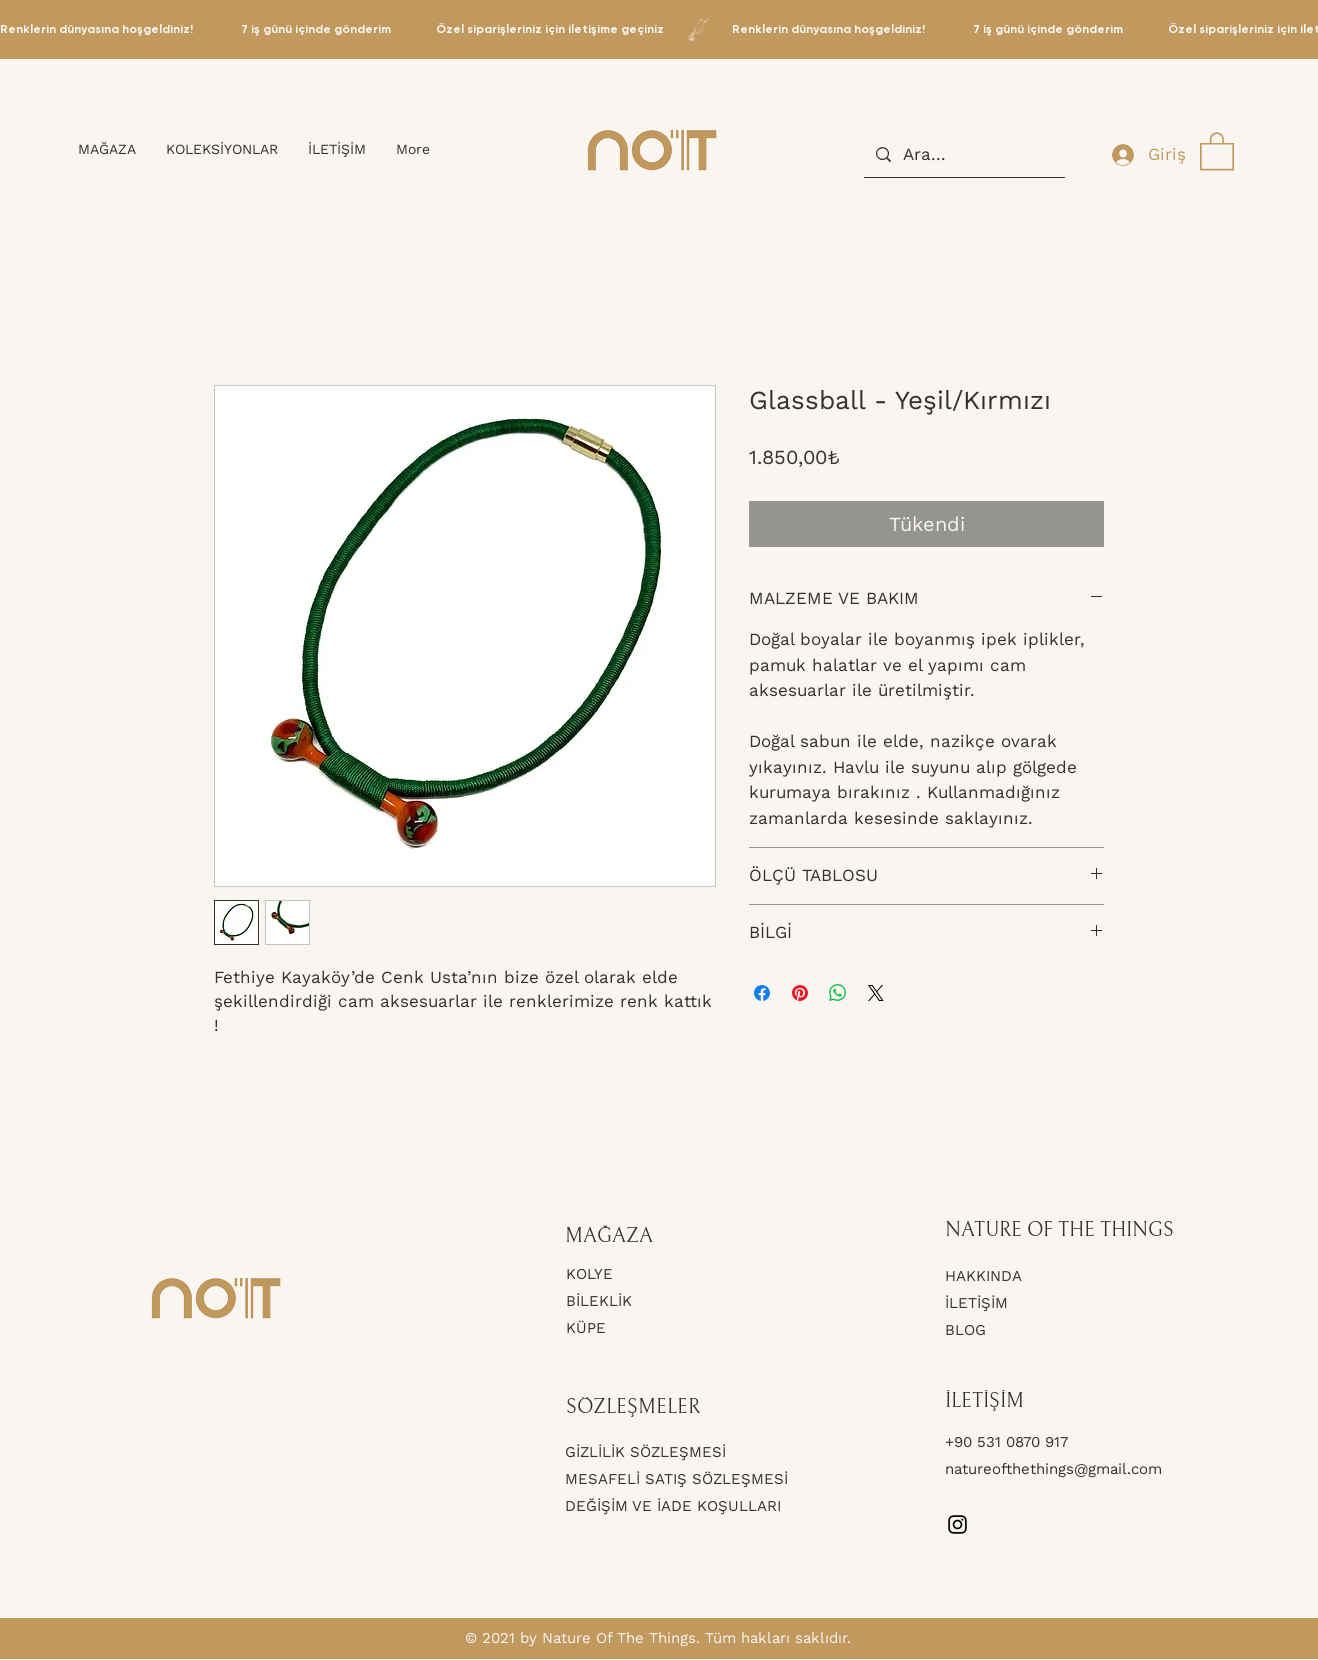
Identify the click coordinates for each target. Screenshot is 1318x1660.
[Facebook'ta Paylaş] (762, 993)
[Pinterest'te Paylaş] (800, 993)
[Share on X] (876, 993)
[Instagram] (957, 1524)
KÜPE (586, 1328)
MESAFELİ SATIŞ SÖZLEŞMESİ (676, 1479)
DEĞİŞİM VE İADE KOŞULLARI (673, 1506)
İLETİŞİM (976, 1303)
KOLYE (589, 1274)
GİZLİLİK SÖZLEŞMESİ (645, 1452)
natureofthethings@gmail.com (1053, 1469)
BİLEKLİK (599, 1301)
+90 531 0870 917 (1009, 1442)
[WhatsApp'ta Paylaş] (838, 993)
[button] (1217, 150)
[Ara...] (963, 154)
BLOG (965, 1330)
